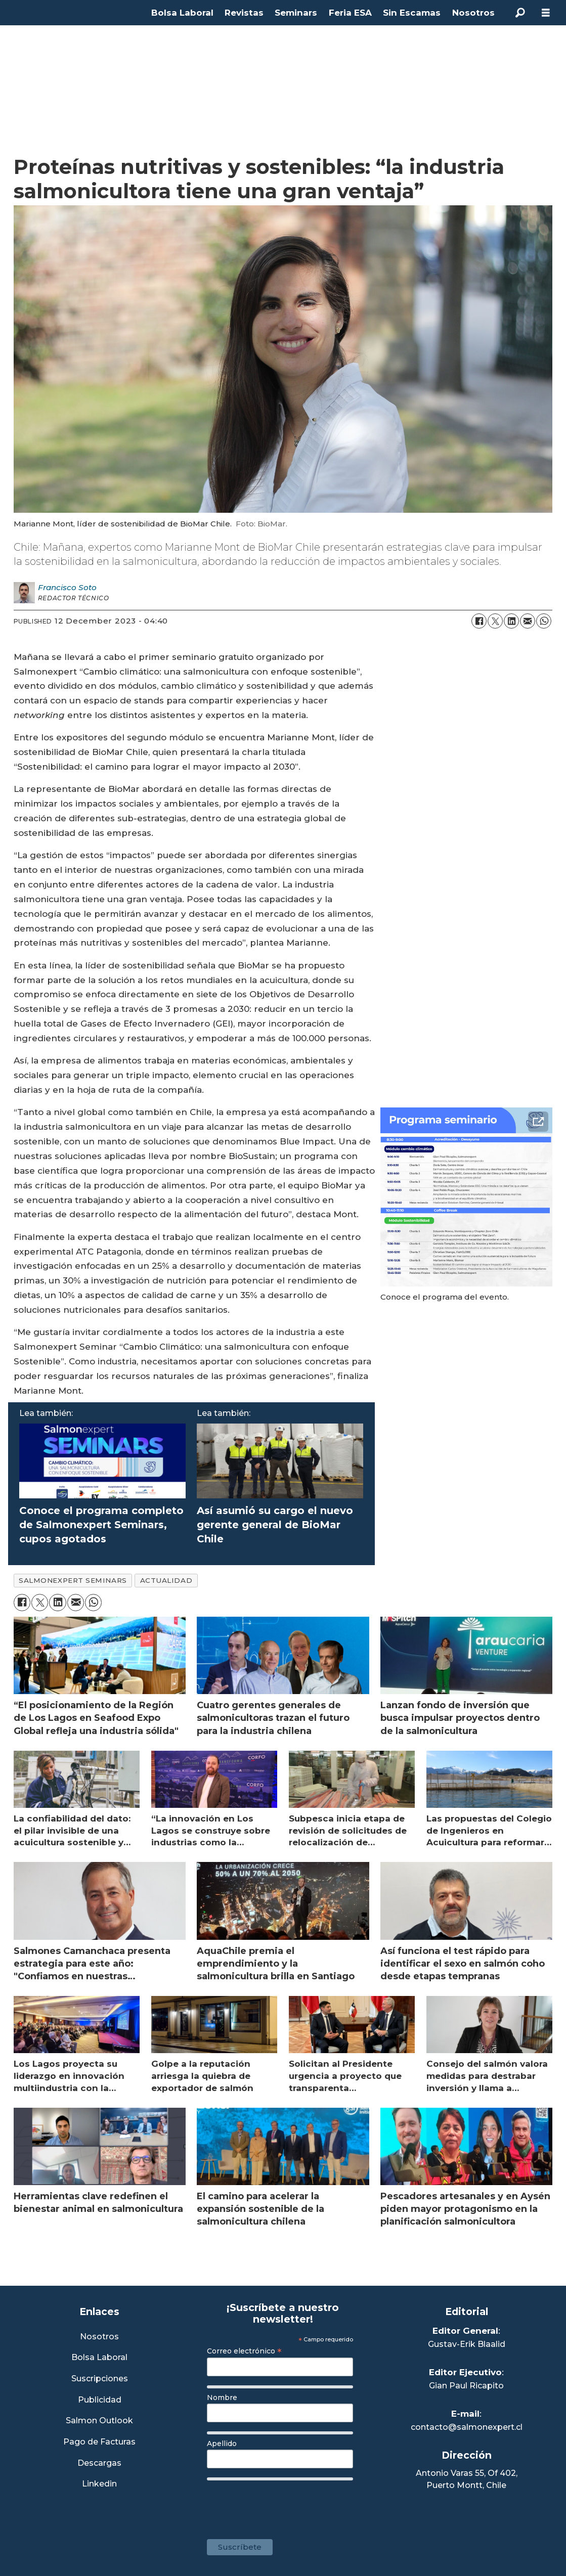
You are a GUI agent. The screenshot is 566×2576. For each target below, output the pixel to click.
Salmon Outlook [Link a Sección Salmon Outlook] (99, 2421)
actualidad (166, 1580)
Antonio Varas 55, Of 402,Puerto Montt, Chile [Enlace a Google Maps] (466, 2479)
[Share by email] (527, 621)
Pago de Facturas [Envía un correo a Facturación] (99, 2442)
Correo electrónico (244, 2351)
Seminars (296, 13)
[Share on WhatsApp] (543, 621)
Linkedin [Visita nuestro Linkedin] (99, 2484)
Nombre (222, 2397)
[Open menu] (546, 13)
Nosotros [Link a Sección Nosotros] (99, 2337)
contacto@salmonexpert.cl (467, 2427)
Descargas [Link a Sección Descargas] (99, 2463)
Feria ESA (350, 13)
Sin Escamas (412, 13)
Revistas (244, 13)
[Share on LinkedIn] (511, 621)
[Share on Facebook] (479, 621)
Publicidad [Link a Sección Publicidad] (99, 2400)
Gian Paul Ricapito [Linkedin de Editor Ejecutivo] (466, 2385)
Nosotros (473, 13)
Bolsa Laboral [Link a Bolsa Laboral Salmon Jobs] (99, 2358)
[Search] (520, 12)
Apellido (222, 2443)
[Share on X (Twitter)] (495, 621)
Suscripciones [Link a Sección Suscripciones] (99, 2379)
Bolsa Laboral (182, 13)
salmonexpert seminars (72, 1580)
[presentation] (284, 2504)
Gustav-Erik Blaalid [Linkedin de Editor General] (466, 2344)
